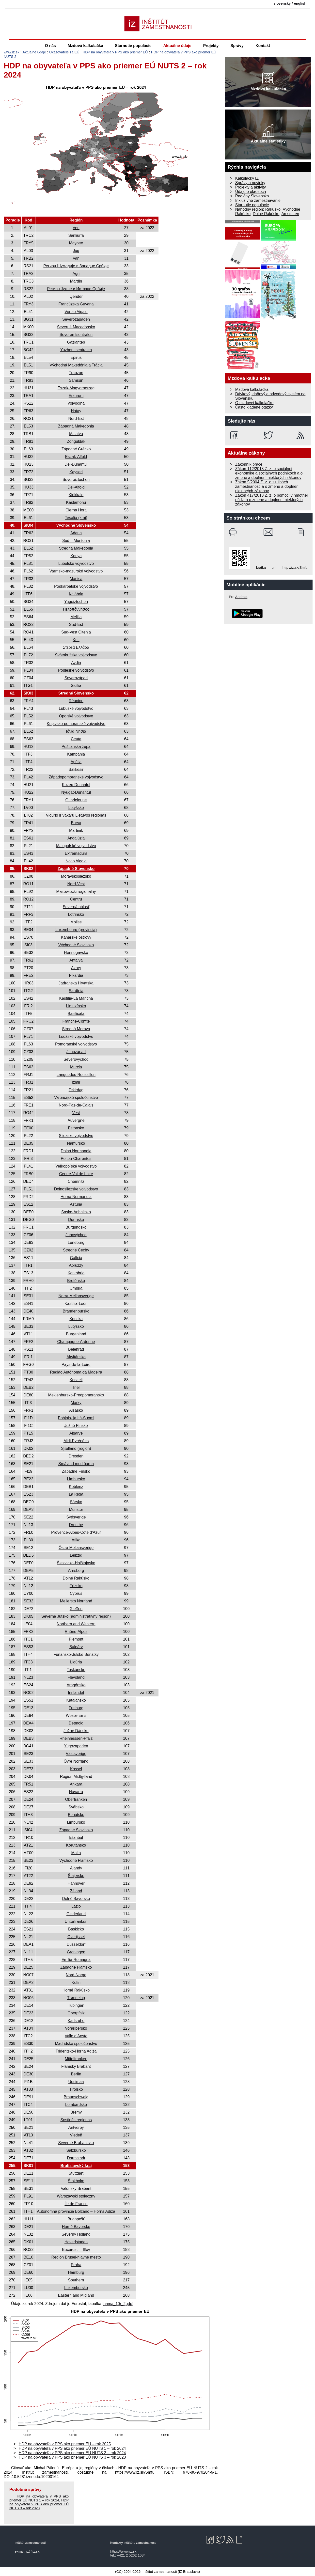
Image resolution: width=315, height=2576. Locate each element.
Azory (76, 968)
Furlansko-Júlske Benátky (75, 1654)
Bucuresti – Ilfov (76, 2249)
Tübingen (76, 2005)
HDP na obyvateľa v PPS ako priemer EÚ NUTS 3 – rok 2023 (72, 2457)
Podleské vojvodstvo (76, 670)
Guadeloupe (76, 800)
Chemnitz (76, 1181)
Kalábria (76, 594)
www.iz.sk (11, 52)
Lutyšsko (76, 1326)
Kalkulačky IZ (247, 178)
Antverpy (76, 2127)
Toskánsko (76, 1670)
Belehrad (76, 1349)
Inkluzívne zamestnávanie (258, 200)
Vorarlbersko (76, 2028)
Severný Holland (76, 2234)
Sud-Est (76, 624)
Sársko (76, 1502)
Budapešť (75, 2219)
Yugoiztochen (76, 602)
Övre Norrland (76, 1761)
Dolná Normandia (76, 1151)
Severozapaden (76, 319)
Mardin (76, 281)
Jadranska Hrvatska (76, 983)
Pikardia (76, 975)
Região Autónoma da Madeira (76, 1372)
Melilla (75, 617)
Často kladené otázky (254, 407)
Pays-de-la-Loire (76, 1364)
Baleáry (76, 1647)
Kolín (76, 1982)
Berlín (76, 2074)
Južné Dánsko (75, 1731)
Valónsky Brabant (76, 2188)
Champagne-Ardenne (76, 1342)
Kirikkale (76, 495)
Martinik (76, 830)
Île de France (75, 2204)
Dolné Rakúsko (76, 1578)
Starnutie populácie (133, 46)
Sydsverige (76, 1517)
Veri (76, 228)
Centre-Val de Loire (76, 1174)
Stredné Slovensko (76, 693)
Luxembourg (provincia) (76, 930)
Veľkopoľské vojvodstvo (76, 1166)
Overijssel (76, 1937)
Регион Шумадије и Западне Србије (76, 266)
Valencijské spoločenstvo (76, 1097)
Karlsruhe (76, 2021)
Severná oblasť (76, 907)
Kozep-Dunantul (76, 785)
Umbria (76, 1288)
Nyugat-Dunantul (76, 792)
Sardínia (76, 991)
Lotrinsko (76, 914)
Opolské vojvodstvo (76, 716)
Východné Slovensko (76, 525)
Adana (76, 533)
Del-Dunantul (75, 464)
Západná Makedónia (76, 426)
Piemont (76, 1639)
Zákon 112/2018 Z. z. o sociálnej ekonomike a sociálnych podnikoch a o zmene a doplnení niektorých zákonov (269, 473)
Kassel (76, 1769)
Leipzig (76, 1555)
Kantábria (76, 1273)
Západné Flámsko (76, 1967)
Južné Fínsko (76, 1425)
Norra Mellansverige (76, 1296)
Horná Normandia (76, 1197)
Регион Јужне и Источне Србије (76, 289)
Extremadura (76, 853)
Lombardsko (76, 2104)
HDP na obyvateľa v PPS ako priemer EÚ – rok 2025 (65, 2444)
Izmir (76, 1082)
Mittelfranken (76, 2059)
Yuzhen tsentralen (76, 350)
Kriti (76, 640)
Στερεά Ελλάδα (76, 647)
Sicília (76, 685)
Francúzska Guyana (76, 304)
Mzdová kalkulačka (85, 46)
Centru (76, 899)
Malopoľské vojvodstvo (76, 846)
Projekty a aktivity (250, 187)
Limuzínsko (76, 1006)
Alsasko (76, 1410)
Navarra (76, 1792)
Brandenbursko (76, 1311)
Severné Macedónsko (76, 327)
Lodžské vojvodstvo (76, 1036)
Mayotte (76, 243)
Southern (76, 2280)
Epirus (75, 357)
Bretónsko (76, 1281)
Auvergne (76, 1120)
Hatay (76, 411)
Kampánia (76, 754)
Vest (76, 1113)
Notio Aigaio (75, 861)
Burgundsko (75, 1227)
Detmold (76, 1723)
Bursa (76, 823)
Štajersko (76, 1876)
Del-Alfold (75, 487)
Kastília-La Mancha (76, 998)
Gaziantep (76, 342)
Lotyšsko (76, 808)
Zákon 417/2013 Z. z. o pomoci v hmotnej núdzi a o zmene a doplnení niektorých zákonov (271, 499)
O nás (50, 46)
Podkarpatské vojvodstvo (76, 586)
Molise (76, 922)
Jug (76, 251)
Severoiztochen (76, 479)
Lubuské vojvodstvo (76, 708)
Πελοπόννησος (76, 609)
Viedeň (76, 2135)
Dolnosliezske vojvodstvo (76, 1189)
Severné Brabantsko (76, 2143)
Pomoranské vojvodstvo (76, 1044)
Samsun (76, 380)
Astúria (76, 1204)
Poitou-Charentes (76, 1158)
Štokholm (76, 2181)
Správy (237, 46)
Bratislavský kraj (76, 2166)
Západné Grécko (76, 449)
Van (76, 258)
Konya (75, 556)
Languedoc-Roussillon (76, 1075)
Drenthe (76, 1525)
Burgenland (76, 1334)
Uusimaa (76, 2082)
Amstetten (290, 214)
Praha (76, 2265)
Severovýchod (75, 1059)
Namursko (76, 1143)
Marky (76, 1403)
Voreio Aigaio (75, 312)
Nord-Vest (76, 884)
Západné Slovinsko (76, 1830)
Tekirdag (76, 1090)
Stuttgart (76, 2173)
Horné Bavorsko (76, 2227)
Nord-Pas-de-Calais (76, 1105)
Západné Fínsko (76, 1471)
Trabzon (76, 373)
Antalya (75, 960)
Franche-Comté (76, 1021)
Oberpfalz (75, 2013)
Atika (76, 1540)
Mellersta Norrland (76, 1601)
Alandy (76, 1868)
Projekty (211, 46)
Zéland (76, 1891)
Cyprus (76, 1593)
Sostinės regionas (76, 2120)
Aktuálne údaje (177, 46)
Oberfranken (76, 1799)
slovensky (282, 3)
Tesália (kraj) (76, 518)
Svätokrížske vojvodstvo (76, 655)
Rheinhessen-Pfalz (76, 1738)
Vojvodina (75, 403)
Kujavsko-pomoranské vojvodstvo (76, 724)
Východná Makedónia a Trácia (75, 365)
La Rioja (76, 1494)
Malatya (76, 434)
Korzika (75, 1319)
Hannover (75, 1883)
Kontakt (262, 46)
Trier (76, 1387)
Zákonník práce (248, 464)
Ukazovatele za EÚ (64, 52)
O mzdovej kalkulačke (254, 403)
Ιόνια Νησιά (76, 731)
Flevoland (75, 1677)
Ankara (76, 1784)
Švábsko (75, 1807)
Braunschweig (76, 2097)
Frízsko (76, 1586)
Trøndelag (76, 1998)
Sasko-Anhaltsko (76, 1212)
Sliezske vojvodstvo (76, 1136)
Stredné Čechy (76, 1250)
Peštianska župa (76, 746)
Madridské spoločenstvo (76, 2043)
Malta (76, 1853)
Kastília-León (75, 1303)
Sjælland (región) (76, 1448)
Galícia (76, 1258)
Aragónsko (76, 1685)
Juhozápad (76, 1052)
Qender (75, 296)
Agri (76, 273)
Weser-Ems (76, 1715)
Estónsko (76, 1128)
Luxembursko (76, 2288)
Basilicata (76, 1013)
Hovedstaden (76, 2242)
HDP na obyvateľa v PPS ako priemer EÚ (115, 52)
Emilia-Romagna (76, 1960)
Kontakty (116, 2542)
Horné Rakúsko (76, 1990)
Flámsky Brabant (76, 2066)
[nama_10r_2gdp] (117, 2304)
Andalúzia (76, 838)
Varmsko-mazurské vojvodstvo (76, 571)
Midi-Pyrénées (76, 1441)
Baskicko (76, 1929)
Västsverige (76, 1754)
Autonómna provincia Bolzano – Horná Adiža (76, 2211)
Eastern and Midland (76, 2295)
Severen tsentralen (76, 334)
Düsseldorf (76, 1944)
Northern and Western (76, 1624)
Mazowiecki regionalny (76, 891)
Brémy (76, 2112)
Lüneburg (76, 1242)
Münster (76, 1509)
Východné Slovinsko (76, 945)
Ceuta (76, 739)
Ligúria (76, 1662)
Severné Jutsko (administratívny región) (76, 1616)
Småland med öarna (76, 1464)
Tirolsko (76, 2089)
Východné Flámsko (76, 1860)
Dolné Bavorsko (76, 1898)
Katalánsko (76, 1700)
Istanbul (76, 1837)
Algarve (76, 1433)
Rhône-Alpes (76, 1631)
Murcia (76, 1067)
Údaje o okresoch (250, 192)
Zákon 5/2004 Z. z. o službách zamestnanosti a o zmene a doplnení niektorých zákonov (267, 486)
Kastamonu (76, 502)
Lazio (76, 1906)
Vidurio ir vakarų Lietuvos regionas (76, 815)
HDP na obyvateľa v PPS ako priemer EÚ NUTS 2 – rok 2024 (72, 2453)
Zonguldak (76, 441)
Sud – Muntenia (76, 540)
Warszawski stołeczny (76, 2196)
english (300, 3)
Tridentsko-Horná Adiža (76, 2051)
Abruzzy (76, 1265)
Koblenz (76, 1487)
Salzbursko (76, 2150)
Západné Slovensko (76, 869)
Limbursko (76, 1479)
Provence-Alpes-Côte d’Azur (76, 1532)
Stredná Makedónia (76, 548)
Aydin (76, 663)
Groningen (76, 1952)
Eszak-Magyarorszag (76, 388)
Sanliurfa (76, 235)
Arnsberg (76, 1570)
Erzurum (76, 396)
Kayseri (75, 472)
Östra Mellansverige (76, 1548)
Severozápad (76, 678)
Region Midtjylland (76, 1776)
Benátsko (76, 1815)
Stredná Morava (76, 1029)
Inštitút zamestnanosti (159, 2572)
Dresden (76, 1456)
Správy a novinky (250, 183)
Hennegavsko (76, 952)
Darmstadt (76, 2158)
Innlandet (76, 1693)
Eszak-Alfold (76, 457)
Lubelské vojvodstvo (76, 563)
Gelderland (76, 1914)
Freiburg (76, 1708)
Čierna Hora (76, 510)
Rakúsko (273, 209)
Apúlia (76, 762)
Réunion (76, 701)
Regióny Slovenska (252, 196)
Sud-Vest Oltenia (76, 632)
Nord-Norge (76, 1975)
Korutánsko (76, 1845)
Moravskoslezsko (76, 876)
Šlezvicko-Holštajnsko (76, 1563)
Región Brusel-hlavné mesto (76, 2257)
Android (241, 597)
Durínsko (76, 1219)
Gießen (76, 1609)
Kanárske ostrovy (76, 937)
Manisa (76, 579)
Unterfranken (76, 1921)
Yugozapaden (76, 1746)
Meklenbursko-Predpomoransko (76, 1395)
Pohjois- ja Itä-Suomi (76, 1418)
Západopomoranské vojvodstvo (76, 777)
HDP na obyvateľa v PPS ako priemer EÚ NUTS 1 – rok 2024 (72, 2448)
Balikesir (76, 769)
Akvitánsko (75, 1357)
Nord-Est (76, 418)
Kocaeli (76, 1380)
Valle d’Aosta (76, 2036)
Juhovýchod (75, 1235)
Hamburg (76, 2272)
